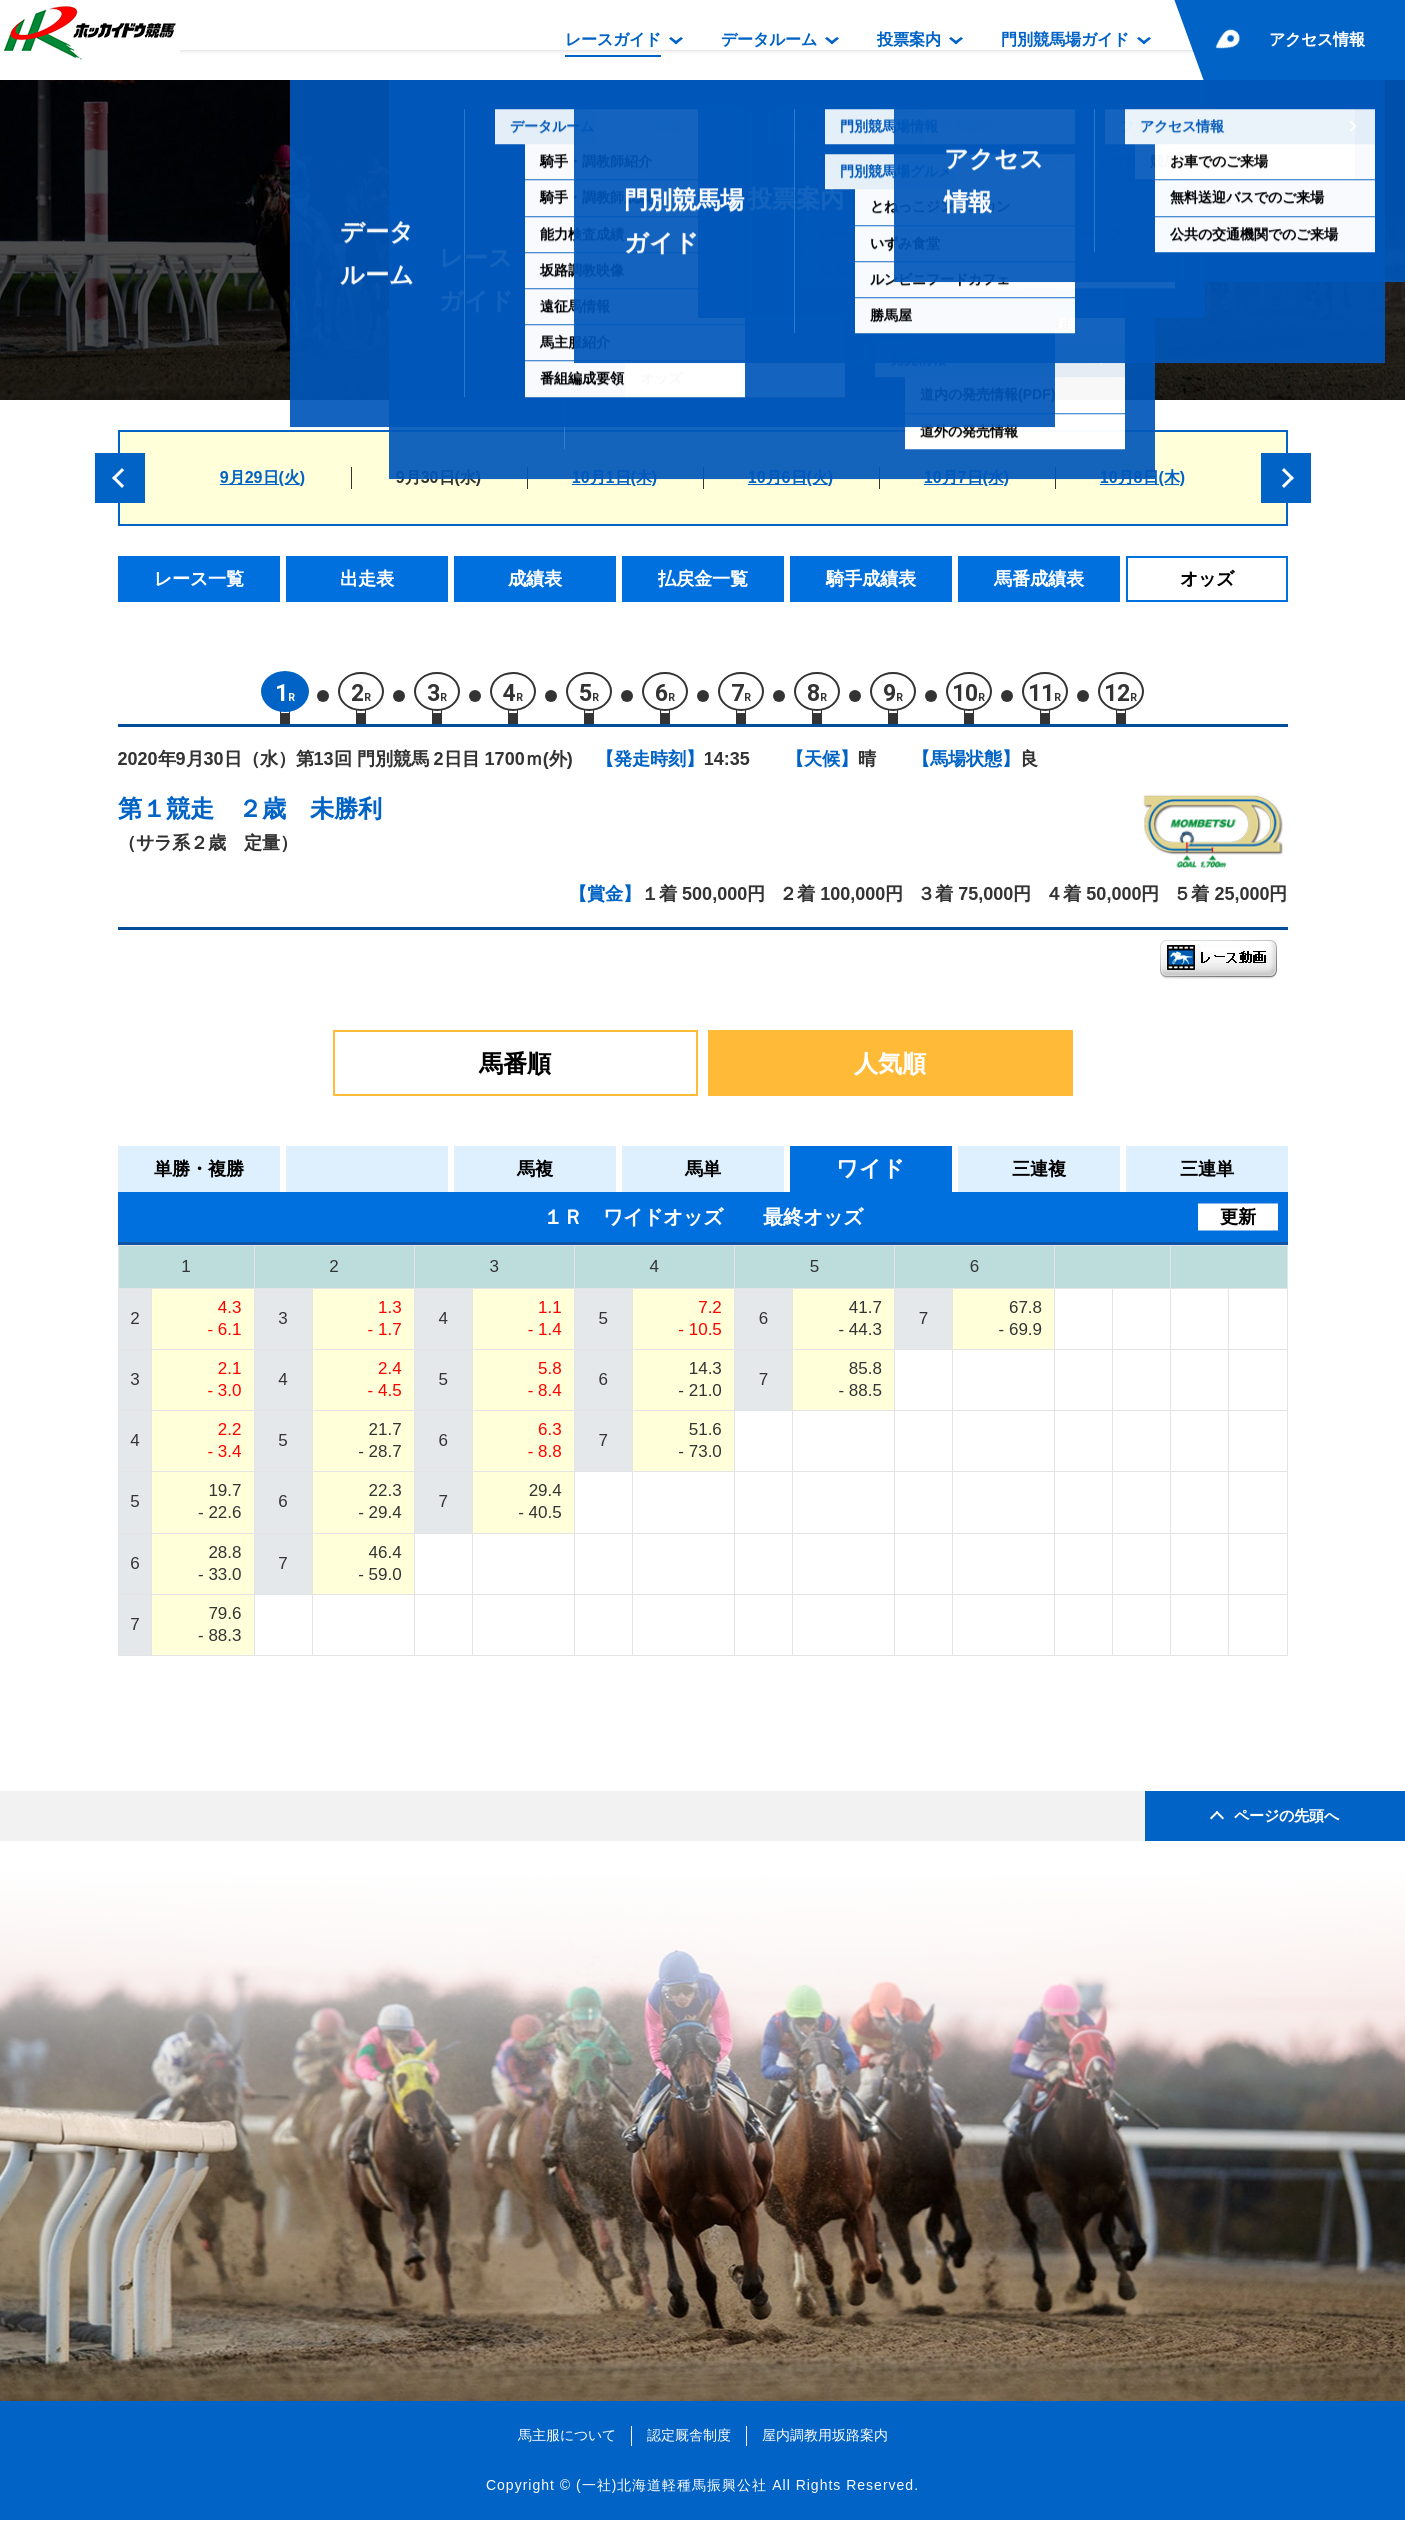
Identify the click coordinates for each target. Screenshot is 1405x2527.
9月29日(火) (262, 477)
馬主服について (567, 2442)
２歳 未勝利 (310, 815)
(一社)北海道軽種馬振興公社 (671, 2492)
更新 (1238, 1224)
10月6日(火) (790, 477)
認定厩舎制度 (689, 2442)
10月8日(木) (1142, 477)
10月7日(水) (966, 477)
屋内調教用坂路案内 (825, 2442)
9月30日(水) (438, 477)
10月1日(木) (614, 477)
